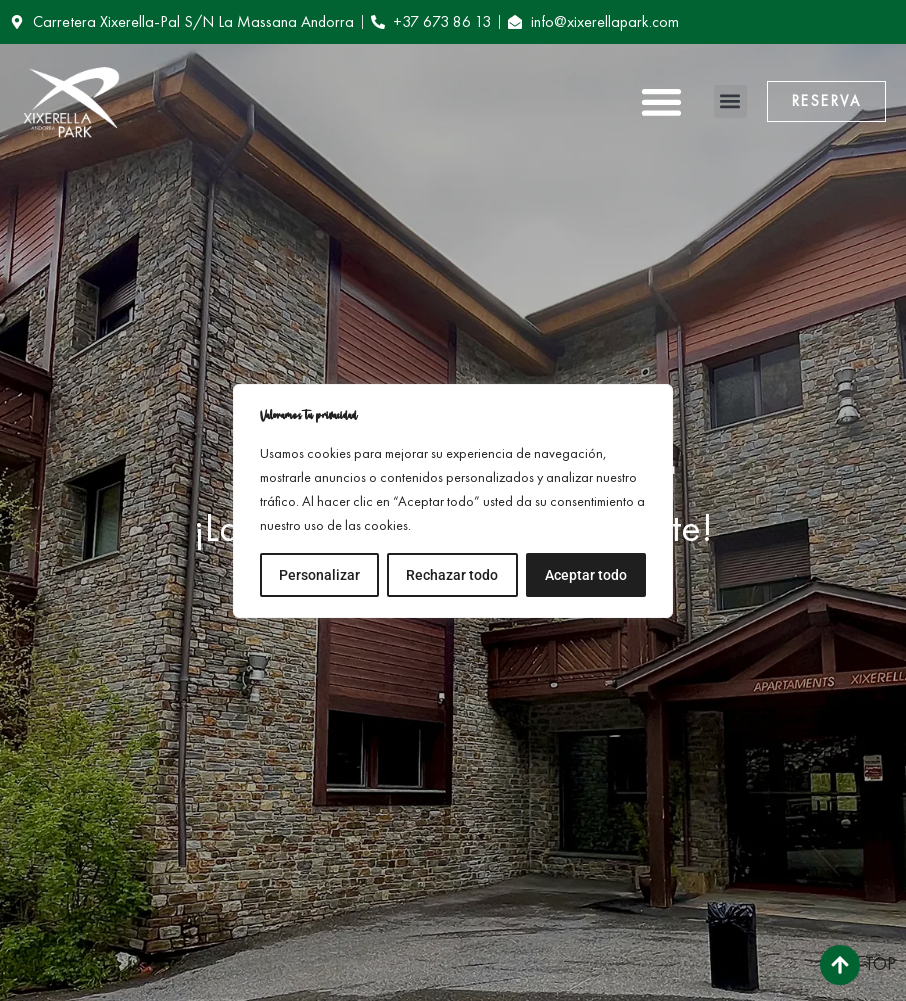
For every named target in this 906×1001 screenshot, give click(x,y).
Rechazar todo (452, 575)
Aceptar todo (586, 575)
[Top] (840, 965)
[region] (453, 501)
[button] (661, 101)
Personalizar (319, 575)
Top (880, 963)
